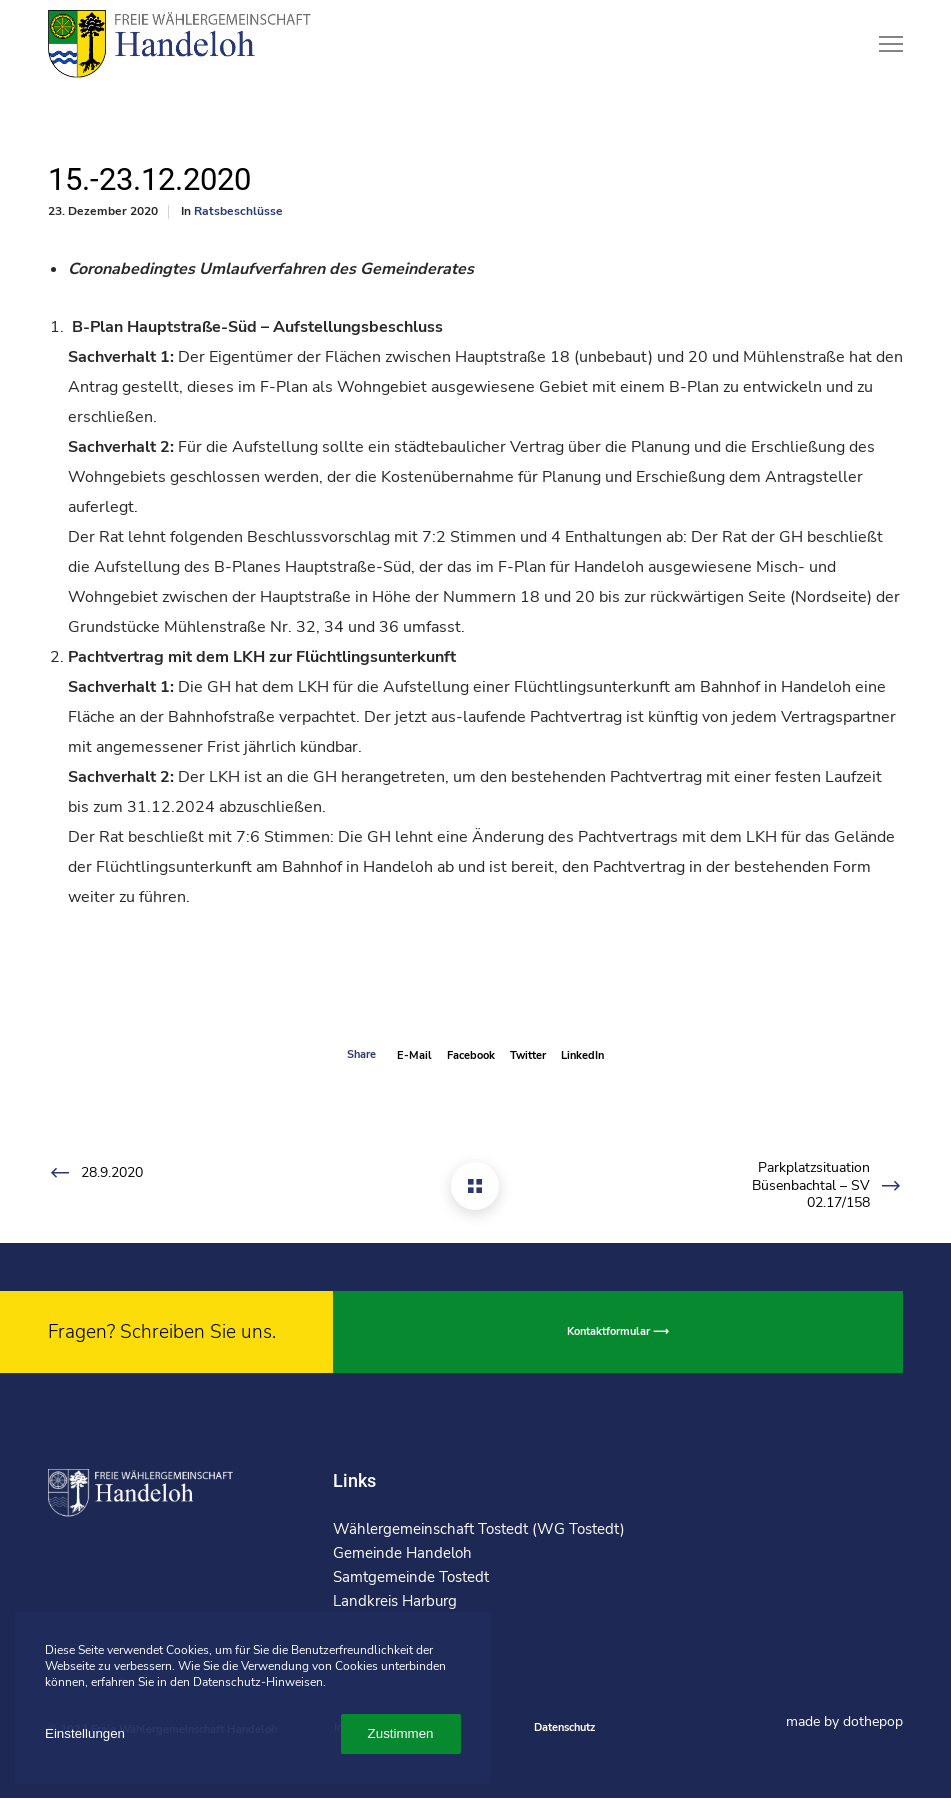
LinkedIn (582, 1055)
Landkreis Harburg (395, 1601)
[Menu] (882, 45)
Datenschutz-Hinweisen (258, 1682)
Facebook (471, 1055)
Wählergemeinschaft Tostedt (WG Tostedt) (479, 1529)
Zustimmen (401, 1733)
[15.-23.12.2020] (475, 1186)
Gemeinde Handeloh (402, 1553)
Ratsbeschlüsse (238, 211)
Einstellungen (85, 1733)
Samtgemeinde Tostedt (411, 1577)
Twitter (528, 1055)
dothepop (873, 1721)
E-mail (414, 1055)
